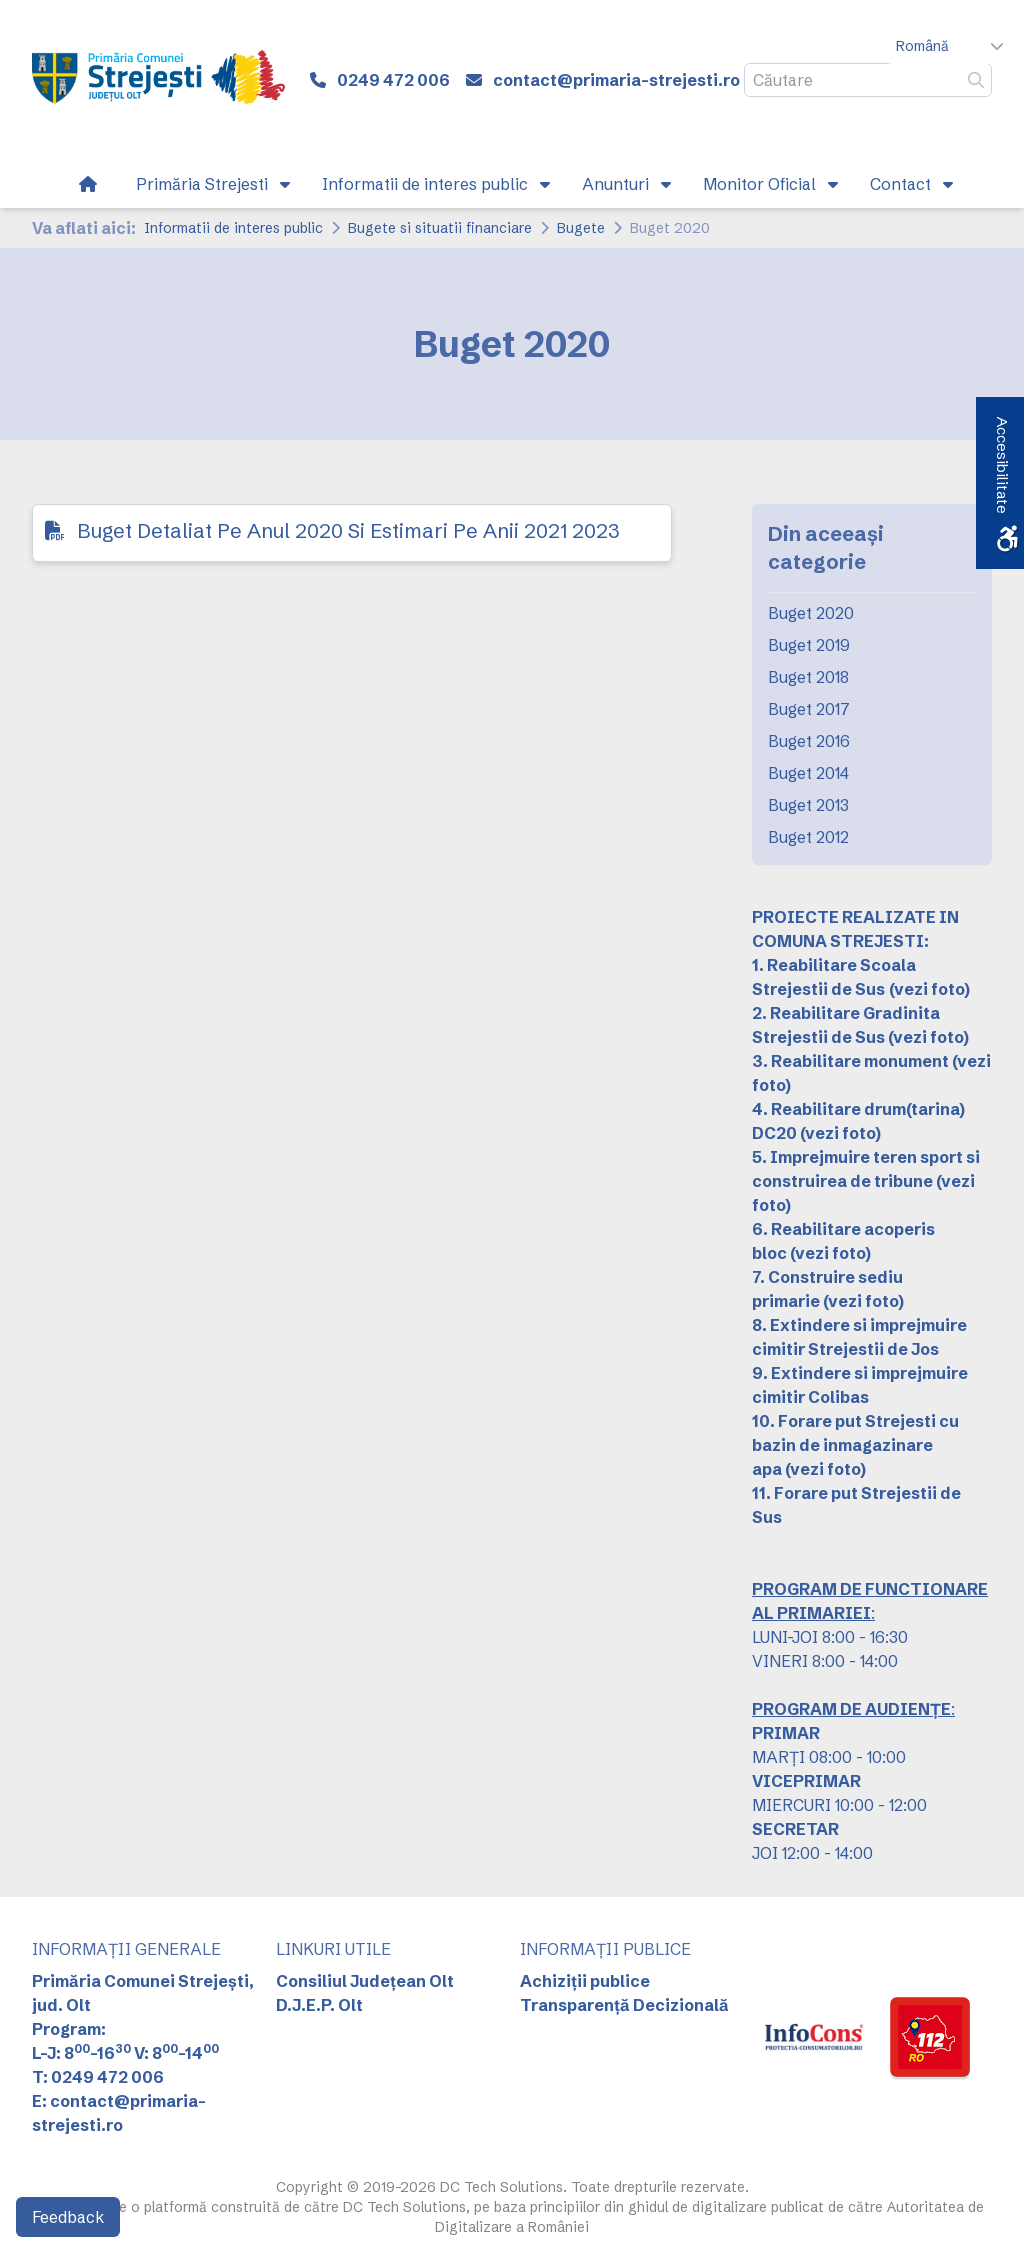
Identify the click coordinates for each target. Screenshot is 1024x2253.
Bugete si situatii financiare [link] (440, 228)
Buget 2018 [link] (808, 677)
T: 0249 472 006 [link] (98, 2077)
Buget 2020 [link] (811, 613)
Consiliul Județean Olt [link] (365, 1981)
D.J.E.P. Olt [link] (319, 2005)
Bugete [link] (581, 228)
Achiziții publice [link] (585, 1981)
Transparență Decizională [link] (624, 2005)
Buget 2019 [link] (809, 645)
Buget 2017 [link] (809, 709)
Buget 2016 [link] (809, 741)
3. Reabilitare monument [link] (850, 1061)
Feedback (68, 2217)
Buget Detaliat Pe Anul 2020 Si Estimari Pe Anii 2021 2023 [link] (348, 530)
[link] (158, 80)
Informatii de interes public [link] (233, 228)
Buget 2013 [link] (808, 805)
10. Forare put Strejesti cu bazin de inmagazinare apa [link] (855, 1445)
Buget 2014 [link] (808, 773)
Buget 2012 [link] (808, 837)
